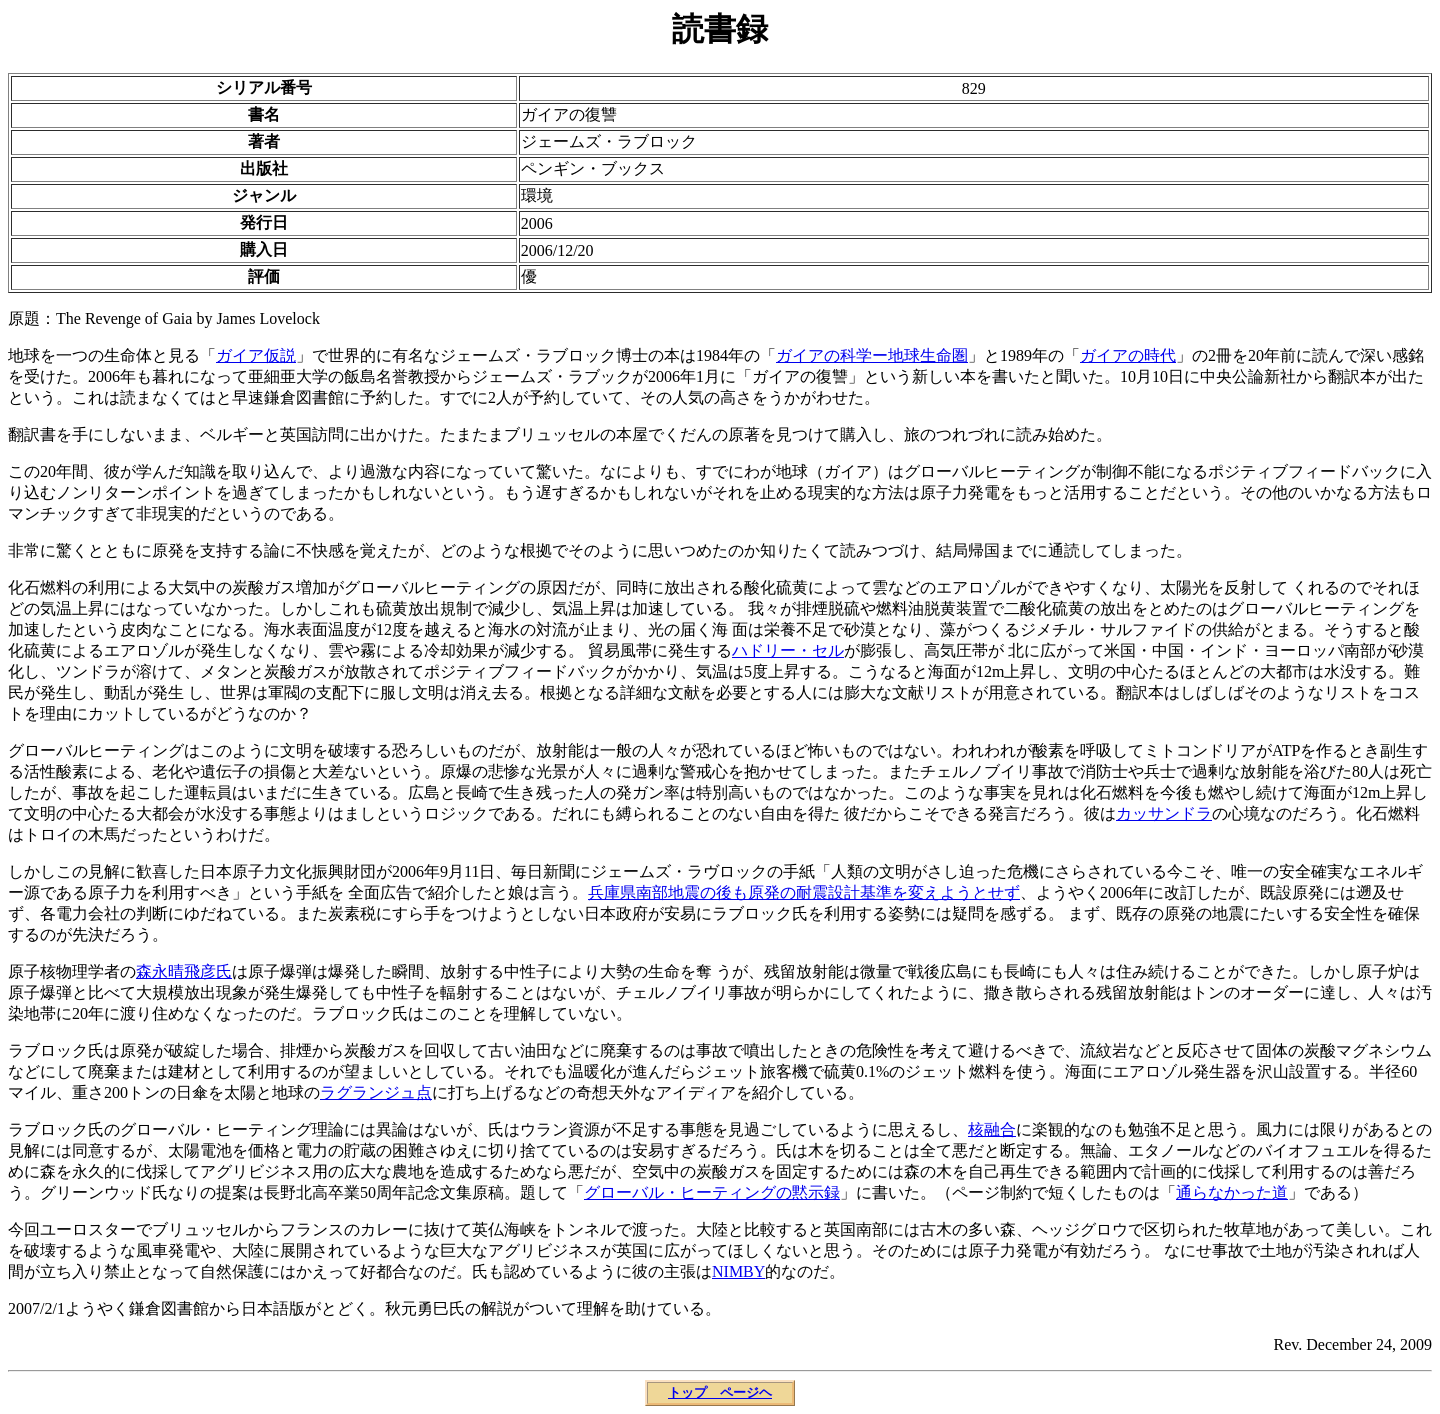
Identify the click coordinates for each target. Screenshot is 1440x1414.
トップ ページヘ (720, 1392)
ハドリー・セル (788, 650)
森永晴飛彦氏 (184, 971)
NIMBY (738, 1271)
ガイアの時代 (1128, 355)
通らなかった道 (1232, 1192)
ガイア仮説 (256, 355)
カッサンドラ (1164, 813)
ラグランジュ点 (376, 1092)
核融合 (992, 1129)
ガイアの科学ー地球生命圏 (872, 355)
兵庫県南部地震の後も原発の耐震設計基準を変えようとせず (804, 892)
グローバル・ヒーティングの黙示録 (712, 1192)
